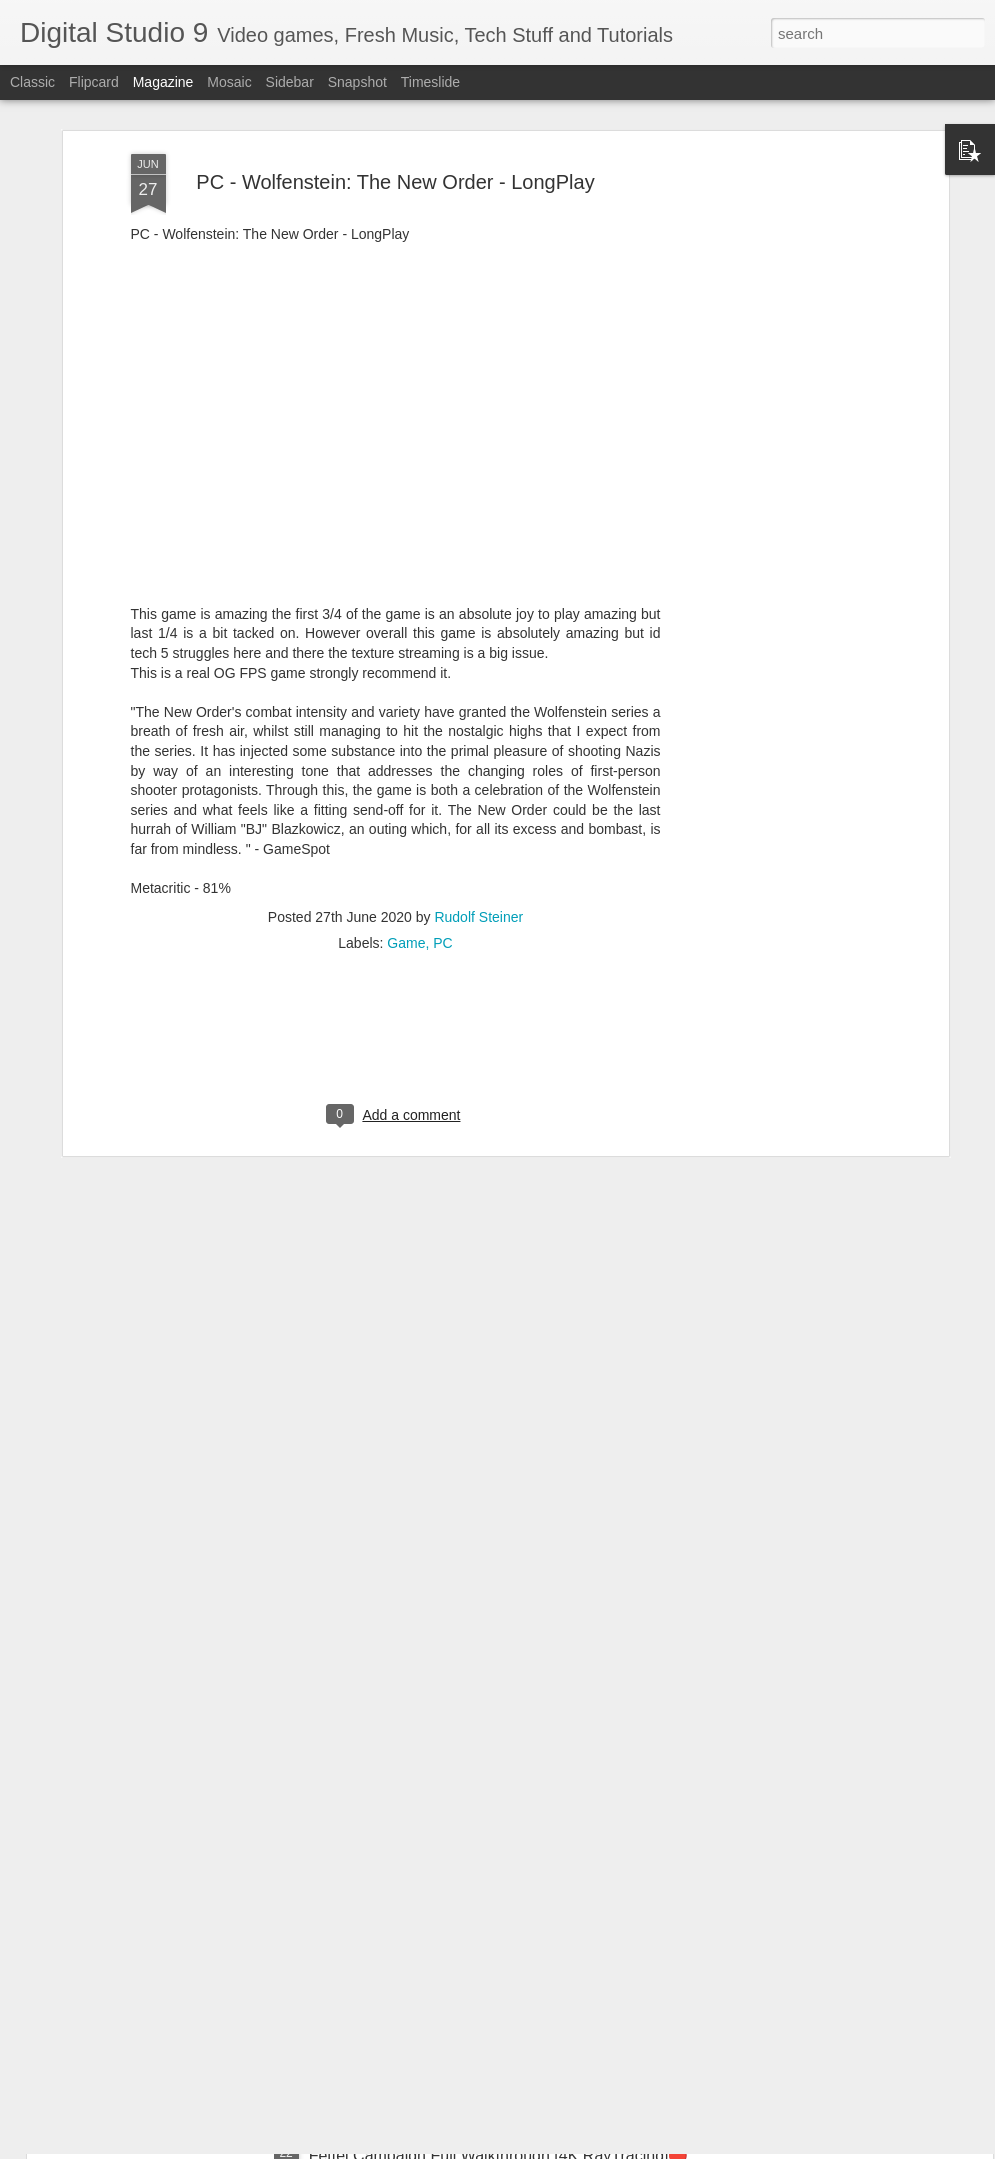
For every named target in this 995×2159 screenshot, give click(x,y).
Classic (32, 82)
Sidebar (290, 82)
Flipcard (94, 82)
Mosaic (229, 82)
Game (406, 833)
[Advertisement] (771, 359)
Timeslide (430, 82)
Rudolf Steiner (478, 807)
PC (442, 833)
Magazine (163, 82)
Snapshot (357, 82)
